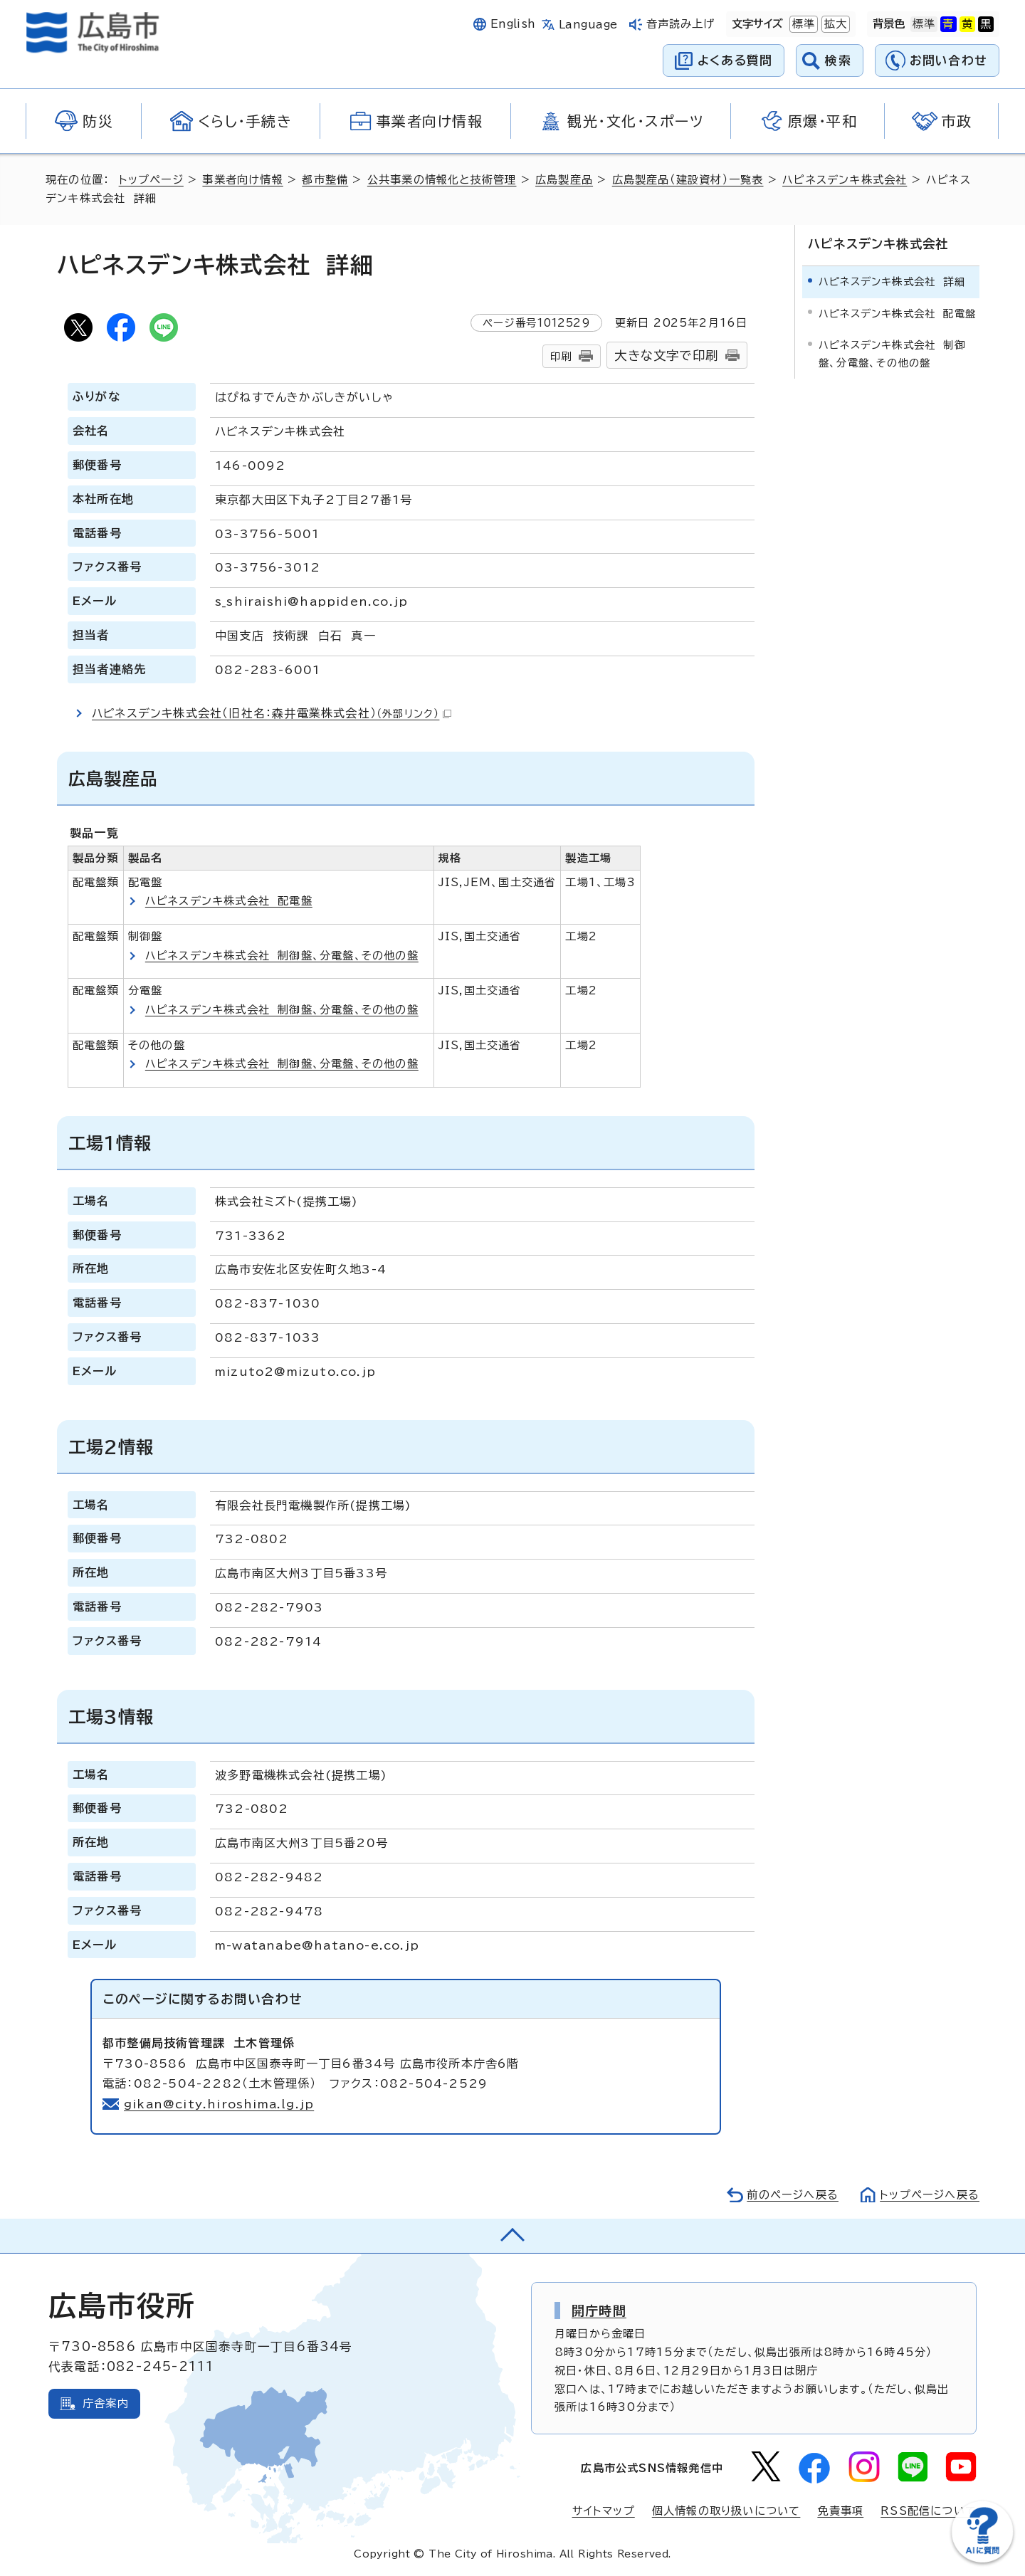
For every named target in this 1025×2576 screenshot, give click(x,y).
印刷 (561, 356)
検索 (838, 60)
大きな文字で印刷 (666, 355)
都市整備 (325, 179)
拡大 (834, 24)
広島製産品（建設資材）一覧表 (688, 179)
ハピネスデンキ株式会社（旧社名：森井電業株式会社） (271, 713)
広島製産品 (564, 179)
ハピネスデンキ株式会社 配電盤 (228, 900)
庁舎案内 (106, 2403)
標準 (802, 24)
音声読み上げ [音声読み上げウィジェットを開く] (680, 24)
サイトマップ (603, 2511)
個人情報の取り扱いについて (726, 2511)
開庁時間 (599, 2310)
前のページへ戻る (793, 2194)
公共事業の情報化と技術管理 (442, 179)
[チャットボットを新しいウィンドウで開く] (982, 2559)
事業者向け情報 (242, 179)
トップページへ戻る (929, 2194)
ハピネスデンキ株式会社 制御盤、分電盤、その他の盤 (282, 955)
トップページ (151, 179)
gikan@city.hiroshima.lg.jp (219, 2104)
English (513, 24)
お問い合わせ (948, 60)
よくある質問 (735, 60)
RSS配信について (929, 2511)
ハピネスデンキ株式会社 (844, 179)
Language (588, 24)
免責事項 (840, 2511)
